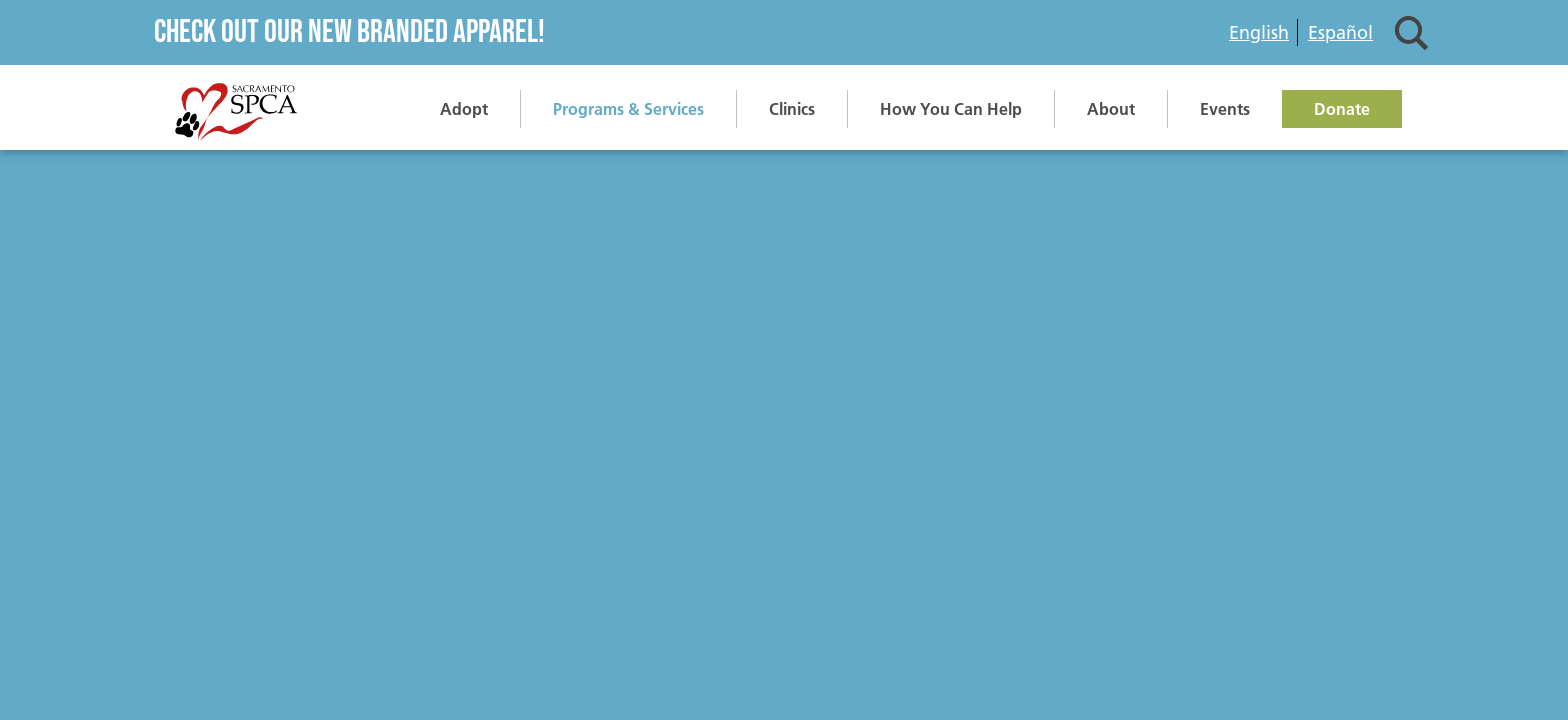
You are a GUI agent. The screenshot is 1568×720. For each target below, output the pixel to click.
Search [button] (1411, 32)
